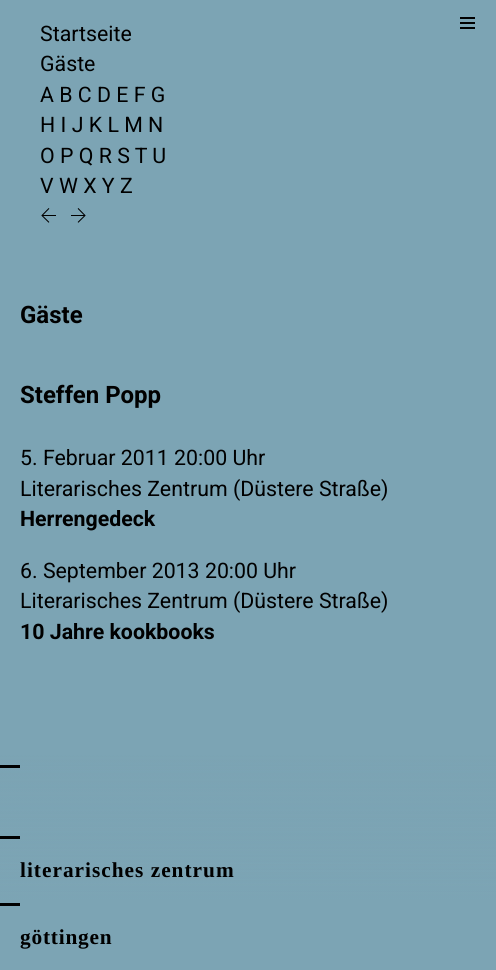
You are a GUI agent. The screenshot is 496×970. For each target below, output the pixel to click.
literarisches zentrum (127, 870)
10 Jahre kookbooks (117, 632)
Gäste (67, 64)
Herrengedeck (87, 519)
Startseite (86, 34)
